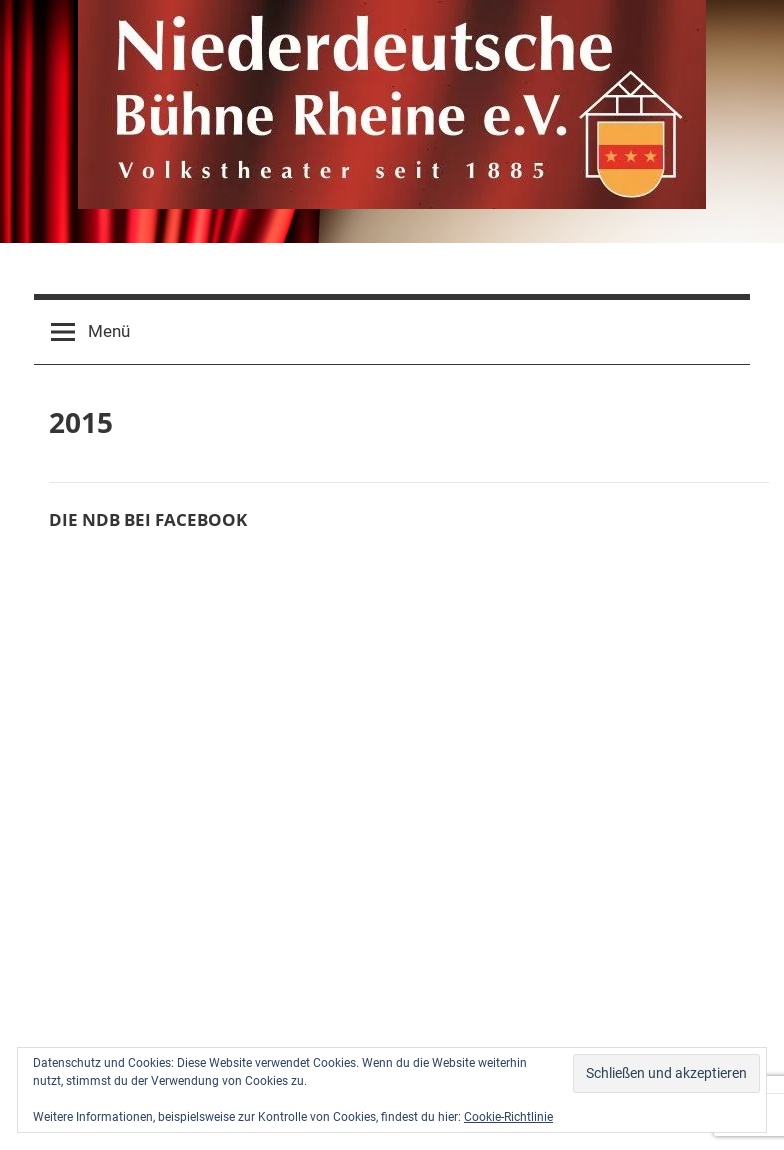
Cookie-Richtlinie (508, 1117)
